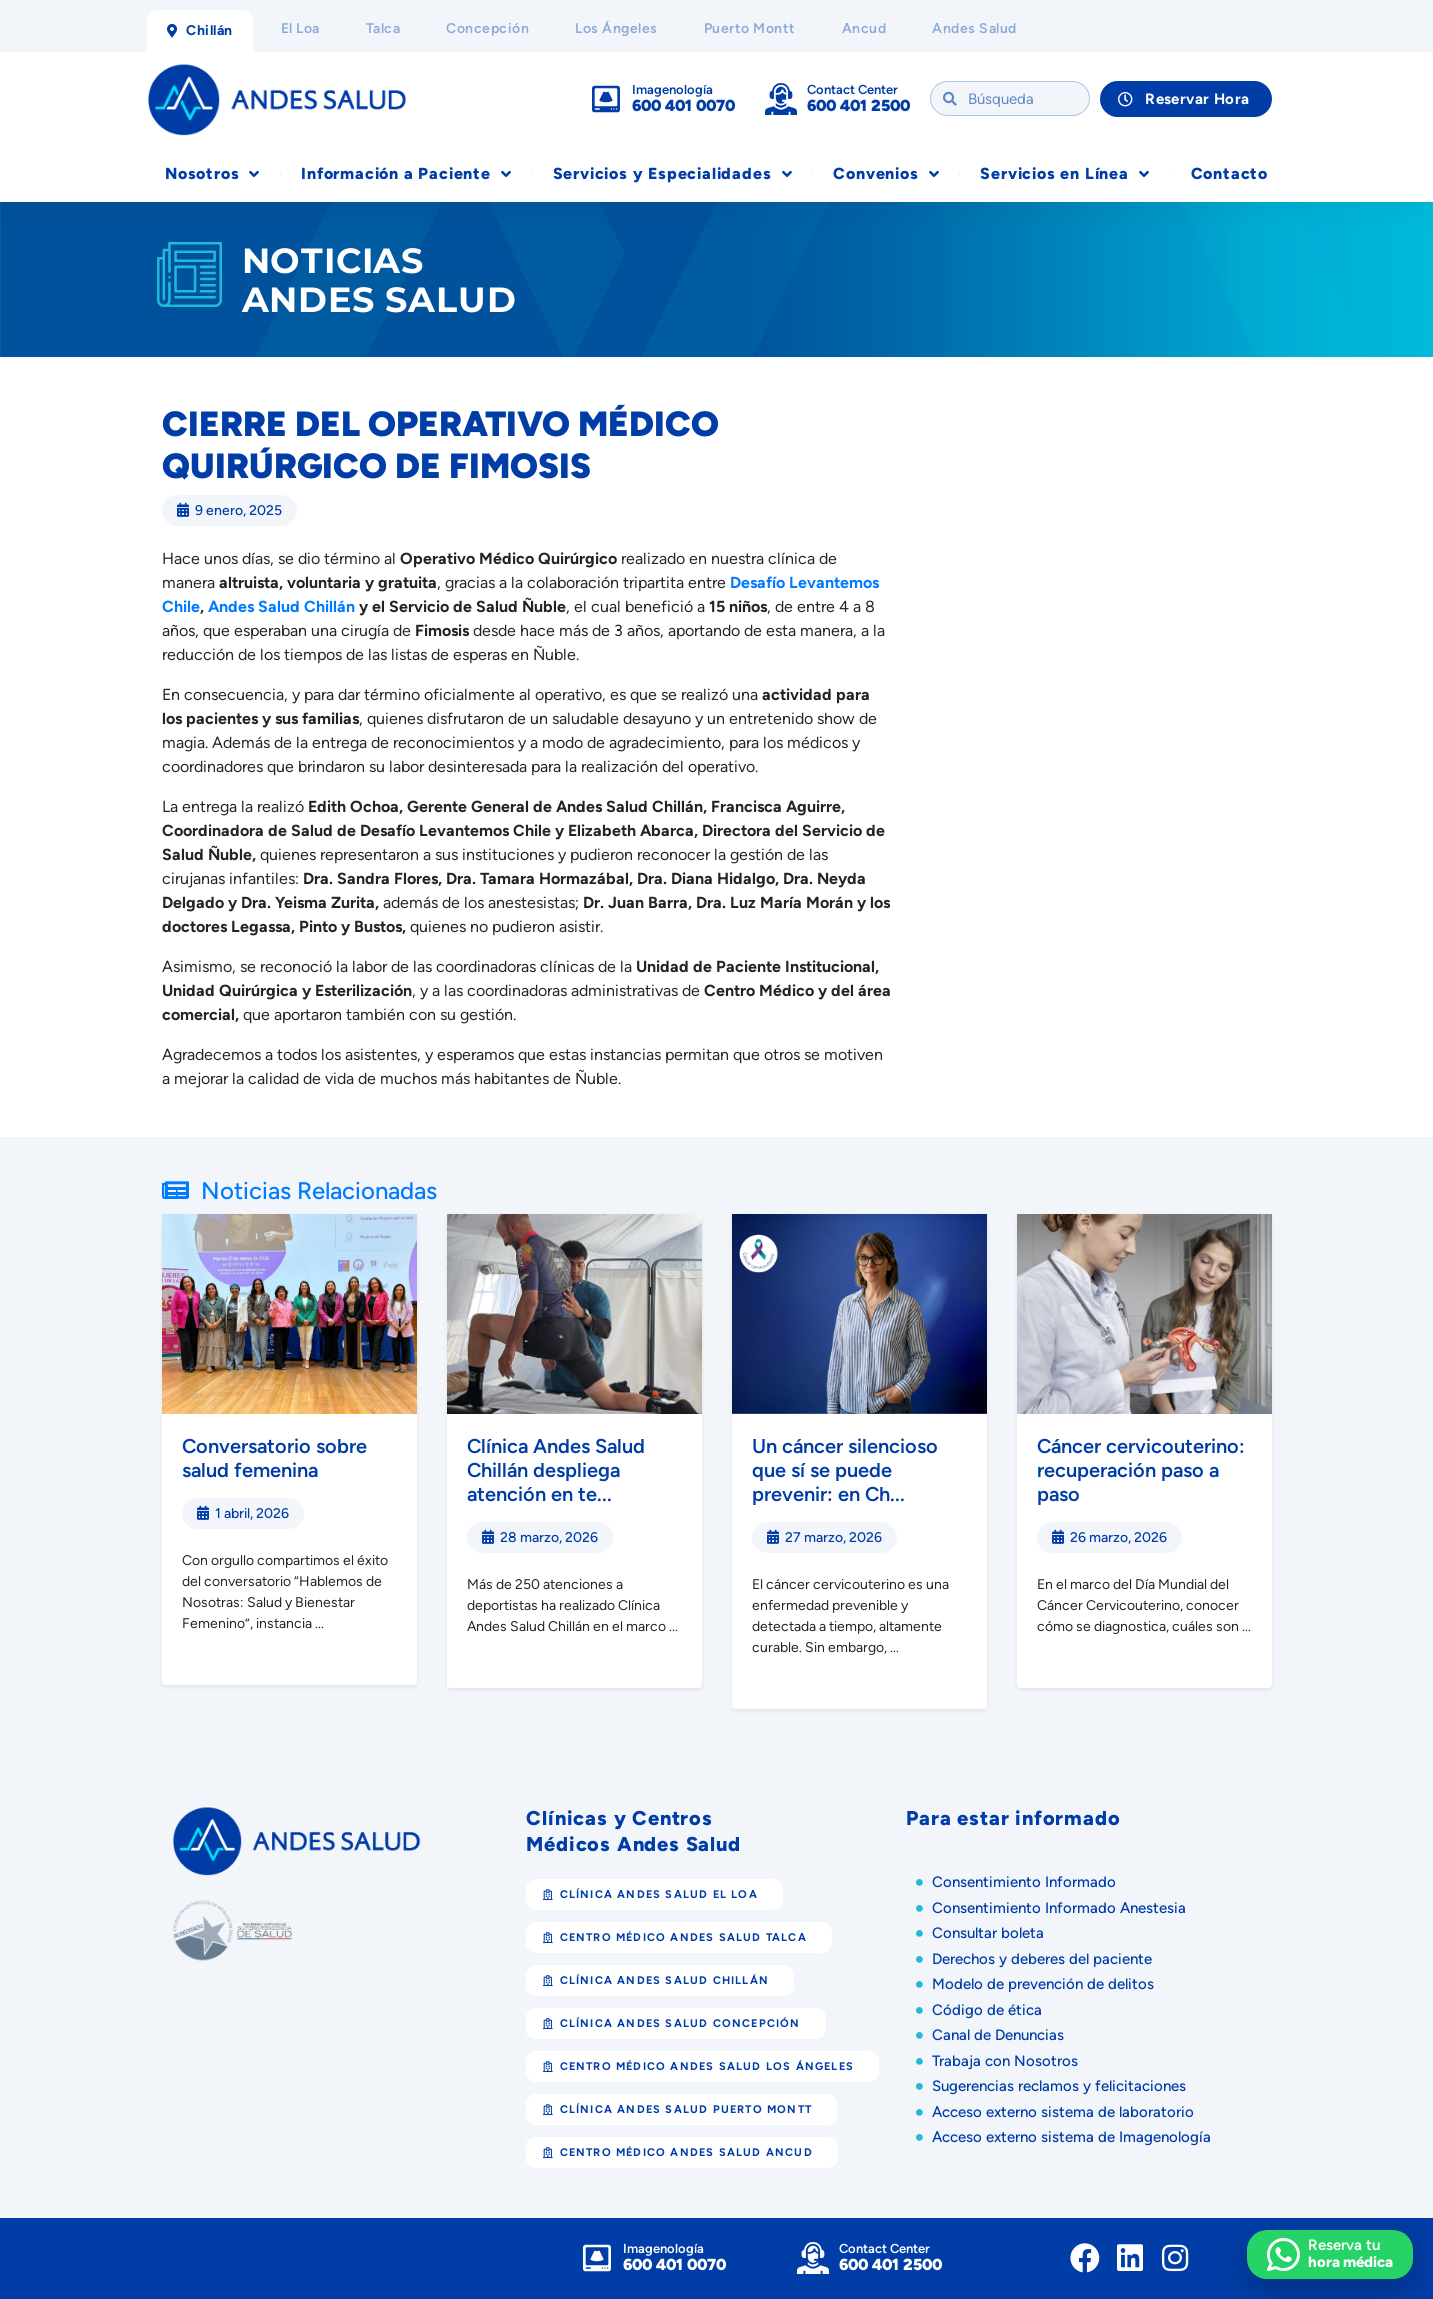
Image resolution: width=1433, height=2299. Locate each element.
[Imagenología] (606, 99)
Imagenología (672, 89)
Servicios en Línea (1064, 174)
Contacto (1229, 173)
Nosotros (212, 174)
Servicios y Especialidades (673, 174)
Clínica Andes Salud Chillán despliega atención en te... (556, 1470)
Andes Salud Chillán (281, 606)
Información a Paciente (406, 174)
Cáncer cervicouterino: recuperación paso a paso (1141, 1470)
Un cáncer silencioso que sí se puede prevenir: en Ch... (845, 1470)
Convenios (886, 174)
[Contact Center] (781, 99)
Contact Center (852, 89)
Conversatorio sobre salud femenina (274, 1458)
